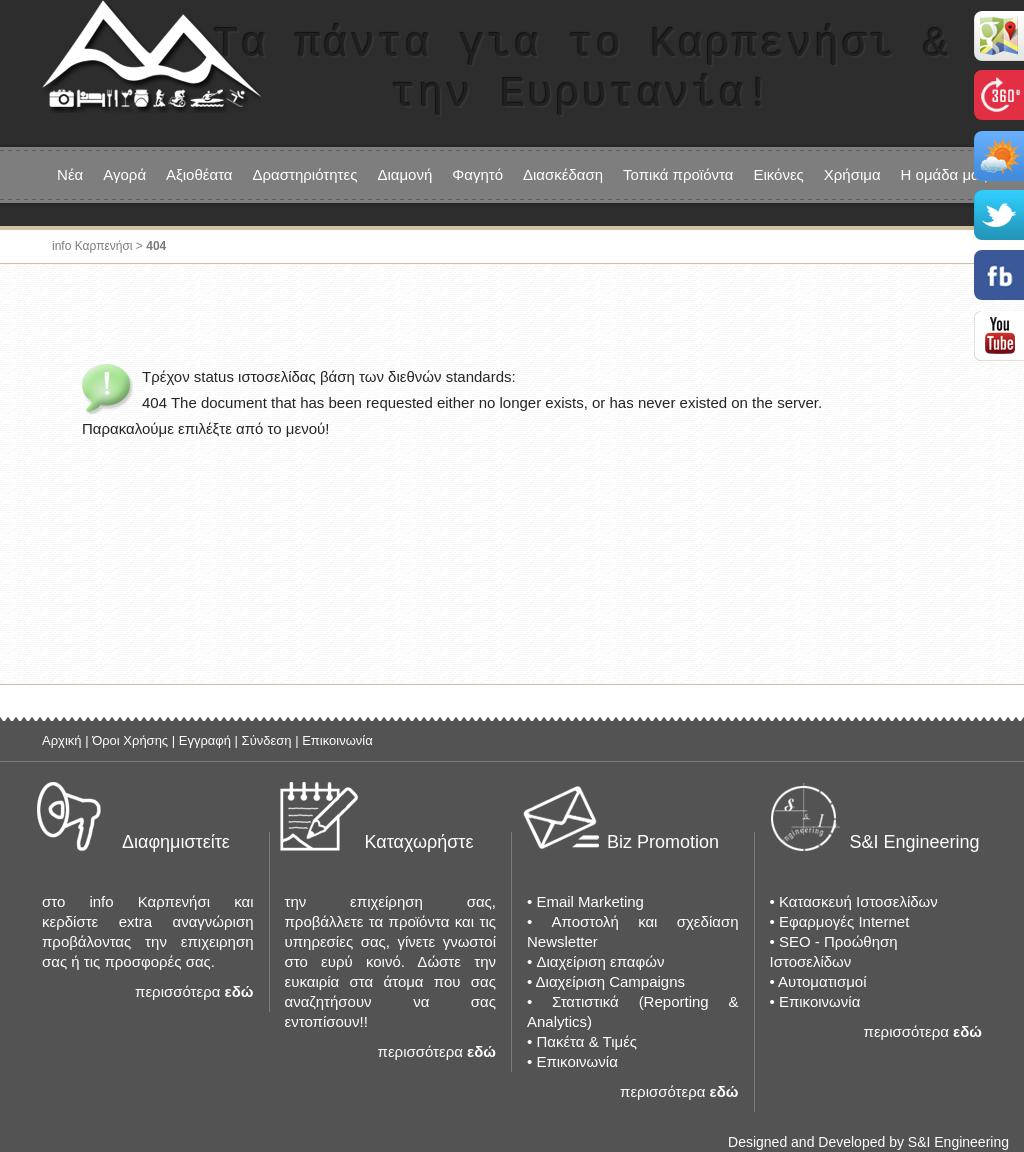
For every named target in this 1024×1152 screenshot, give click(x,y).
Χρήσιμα (852, 174)
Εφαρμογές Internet (844, 921)
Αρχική (62, 740)
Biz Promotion (663, 842)
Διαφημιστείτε (176, 842)
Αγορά (124, 174)
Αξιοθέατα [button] (199, 174)
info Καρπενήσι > (99, 246)
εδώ (239, 991)
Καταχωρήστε (419, 842)
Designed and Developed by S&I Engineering (868, 1142)
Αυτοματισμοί (822, 981)
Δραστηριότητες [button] (305, 174)
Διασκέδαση (563, 174)
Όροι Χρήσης (130, 740)
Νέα (70, 174)
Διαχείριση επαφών (600, 961)
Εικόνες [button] (778, 174)
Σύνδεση (267, 740)
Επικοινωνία (337, 740)
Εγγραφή (205, 740)
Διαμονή (404, 174)
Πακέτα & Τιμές (586, 1041)
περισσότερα (177, 991)
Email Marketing (590, 901)
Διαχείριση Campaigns (610, 981)
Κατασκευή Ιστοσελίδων (858, 901)
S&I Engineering (915, 842)
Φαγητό (477, 174)
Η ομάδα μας (944, 174)
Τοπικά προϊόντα (678, 174)
